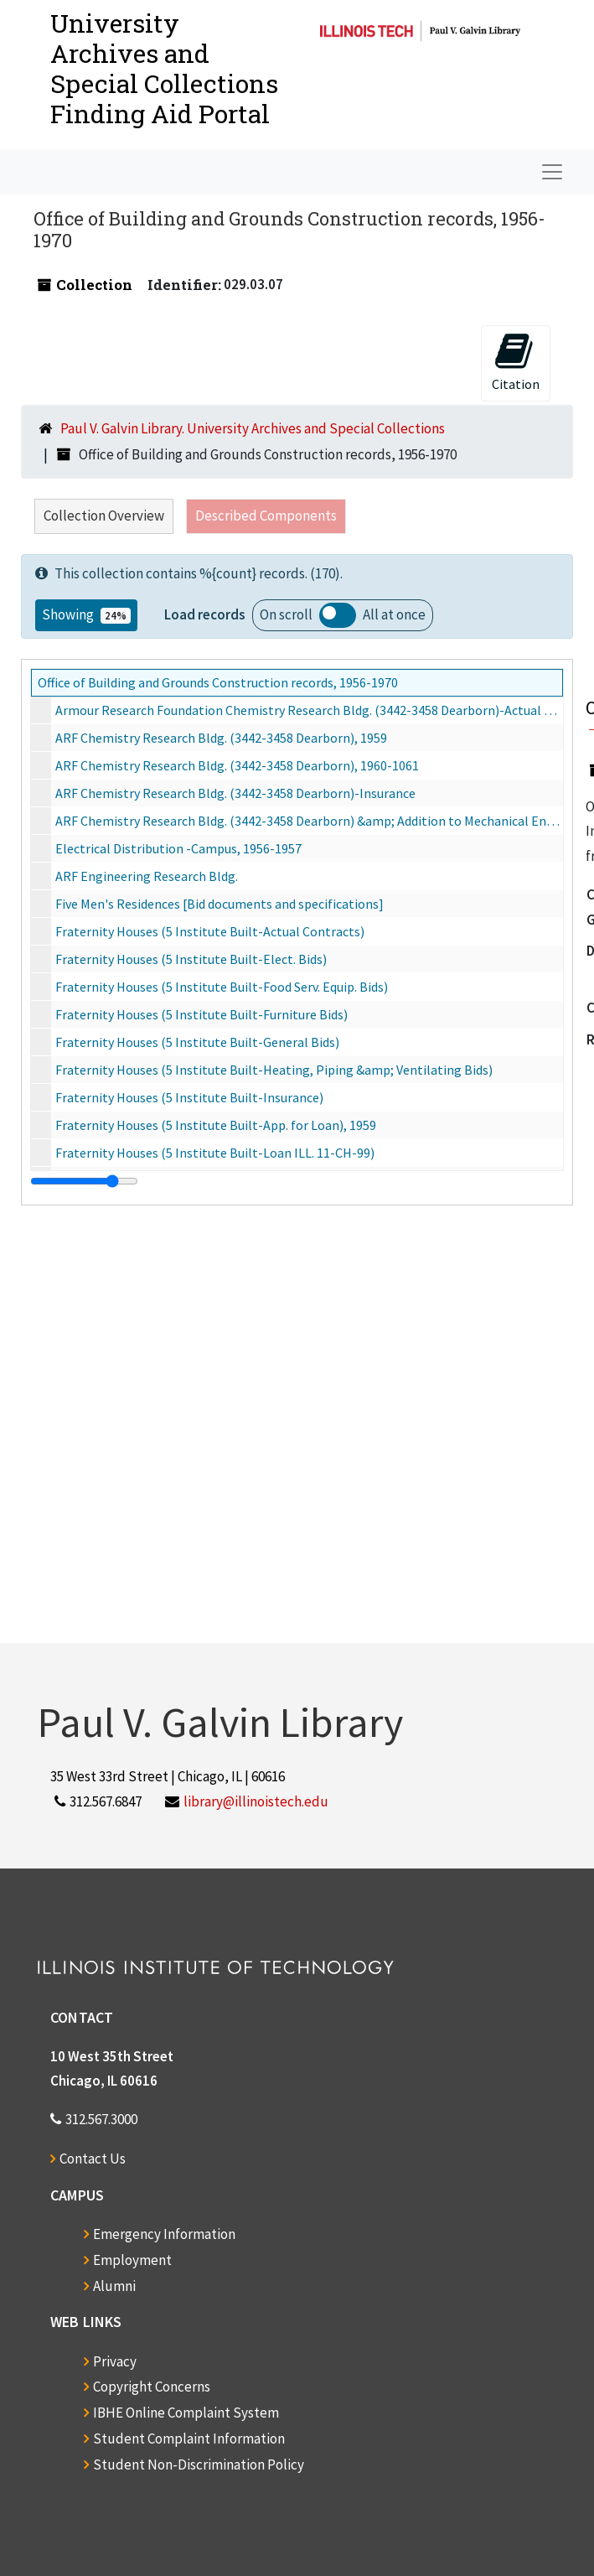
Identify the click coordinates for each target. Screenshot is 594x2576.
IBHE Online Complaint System (186, 2412)
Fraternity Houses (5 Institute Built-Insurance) (189, 1097)
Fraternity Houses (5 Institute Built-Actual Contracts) (209, 931)
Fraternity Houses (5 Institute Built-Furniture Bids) (201, 1014)
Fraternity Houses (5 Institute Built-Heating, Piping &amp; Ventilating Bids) (274, 1069)
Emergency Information (164, 2234)
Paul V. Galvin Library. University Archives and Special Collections (252, 428)
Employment (132, 2260)
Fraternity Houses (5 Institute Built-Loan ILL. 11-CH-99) (214, 1152)
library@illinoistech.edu (255, 1801)
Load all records (337, 615)
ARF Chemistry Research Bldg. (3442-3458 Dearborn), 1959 (221, 737)
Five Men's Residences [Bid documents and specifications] (219, 903)
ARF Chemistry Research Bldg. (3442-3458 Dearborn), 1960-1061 (237, 765)
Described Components (266, 515)
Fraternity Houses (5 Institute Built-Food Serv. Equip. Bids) (221, 986)
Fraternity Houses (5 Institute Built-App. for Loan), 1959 (215, 1125)
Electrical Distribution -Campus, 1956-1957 (178, 848)
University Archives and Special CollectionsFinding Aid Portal (164, 68)
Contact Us (92, 2158)
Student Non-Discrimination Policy (198, 2464)
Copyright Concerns (151, 2386)
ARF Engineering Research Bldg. (146, 876)
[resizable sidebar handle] (84, 1181)
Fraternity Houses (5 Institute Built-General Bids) (197, 1042)
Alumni (114, 2286)
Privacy (115, 2361)
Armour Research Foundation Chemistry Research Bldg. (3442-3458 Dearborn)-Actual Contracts (309, 710)
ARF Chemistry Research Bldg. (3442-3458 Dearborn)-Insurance (235, 793)
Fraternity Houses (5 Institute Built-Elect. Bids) (191, 959)
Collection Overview (104, 515)
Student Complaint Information (189, 2438)
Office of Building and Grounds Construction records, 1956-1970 (218, 682)
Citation (516, 361)
